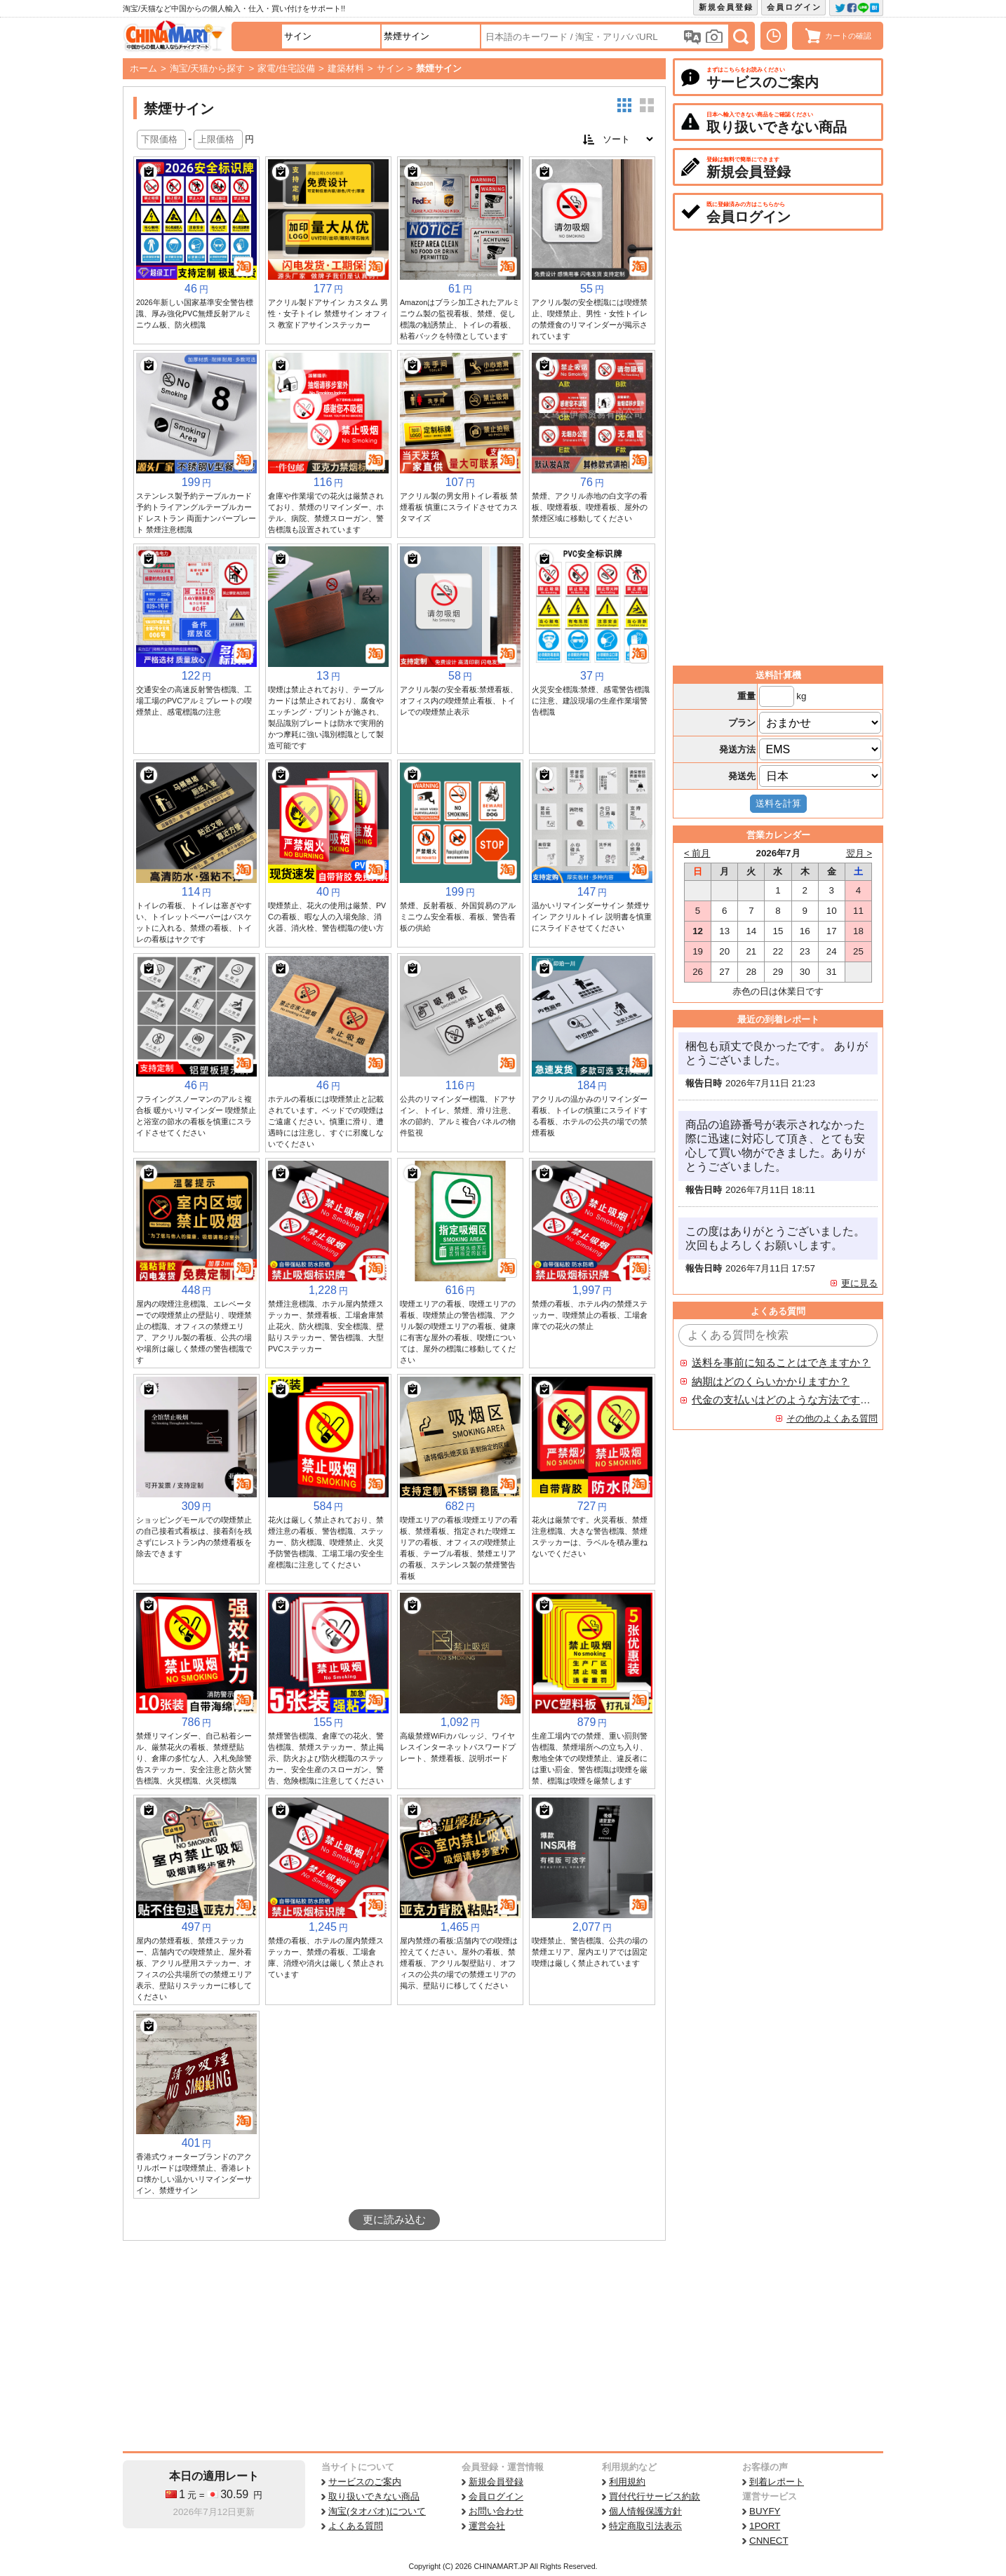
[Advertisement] (394, 2346)
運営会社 (487, 2526)
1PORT (764, 2526)
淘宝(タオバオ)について (377, 2511)
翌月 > (859, 853)
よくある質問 (355, 2526)
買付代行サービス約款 (654, 2496)
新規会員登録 (726, 7)
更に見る (859, 1283)
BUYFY (764, 2511)
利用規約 (627, 2481)
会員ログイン (794, 7)
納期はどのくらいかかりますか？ (771, 1381)
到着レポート (776, 2481)
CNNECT (769, 2540)
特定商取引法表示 (645, 2526)
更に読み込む (394, 2219)
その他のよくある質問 (832, 1418)
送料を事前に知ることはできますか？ (781, 1362)
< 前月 (697, 853)
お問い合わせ (496, 2511)
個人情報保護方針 (645, 2511)
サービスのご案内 (364, 2481)
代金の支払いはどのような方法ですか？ (781, 1399)
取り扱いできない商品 (374, 2496)
